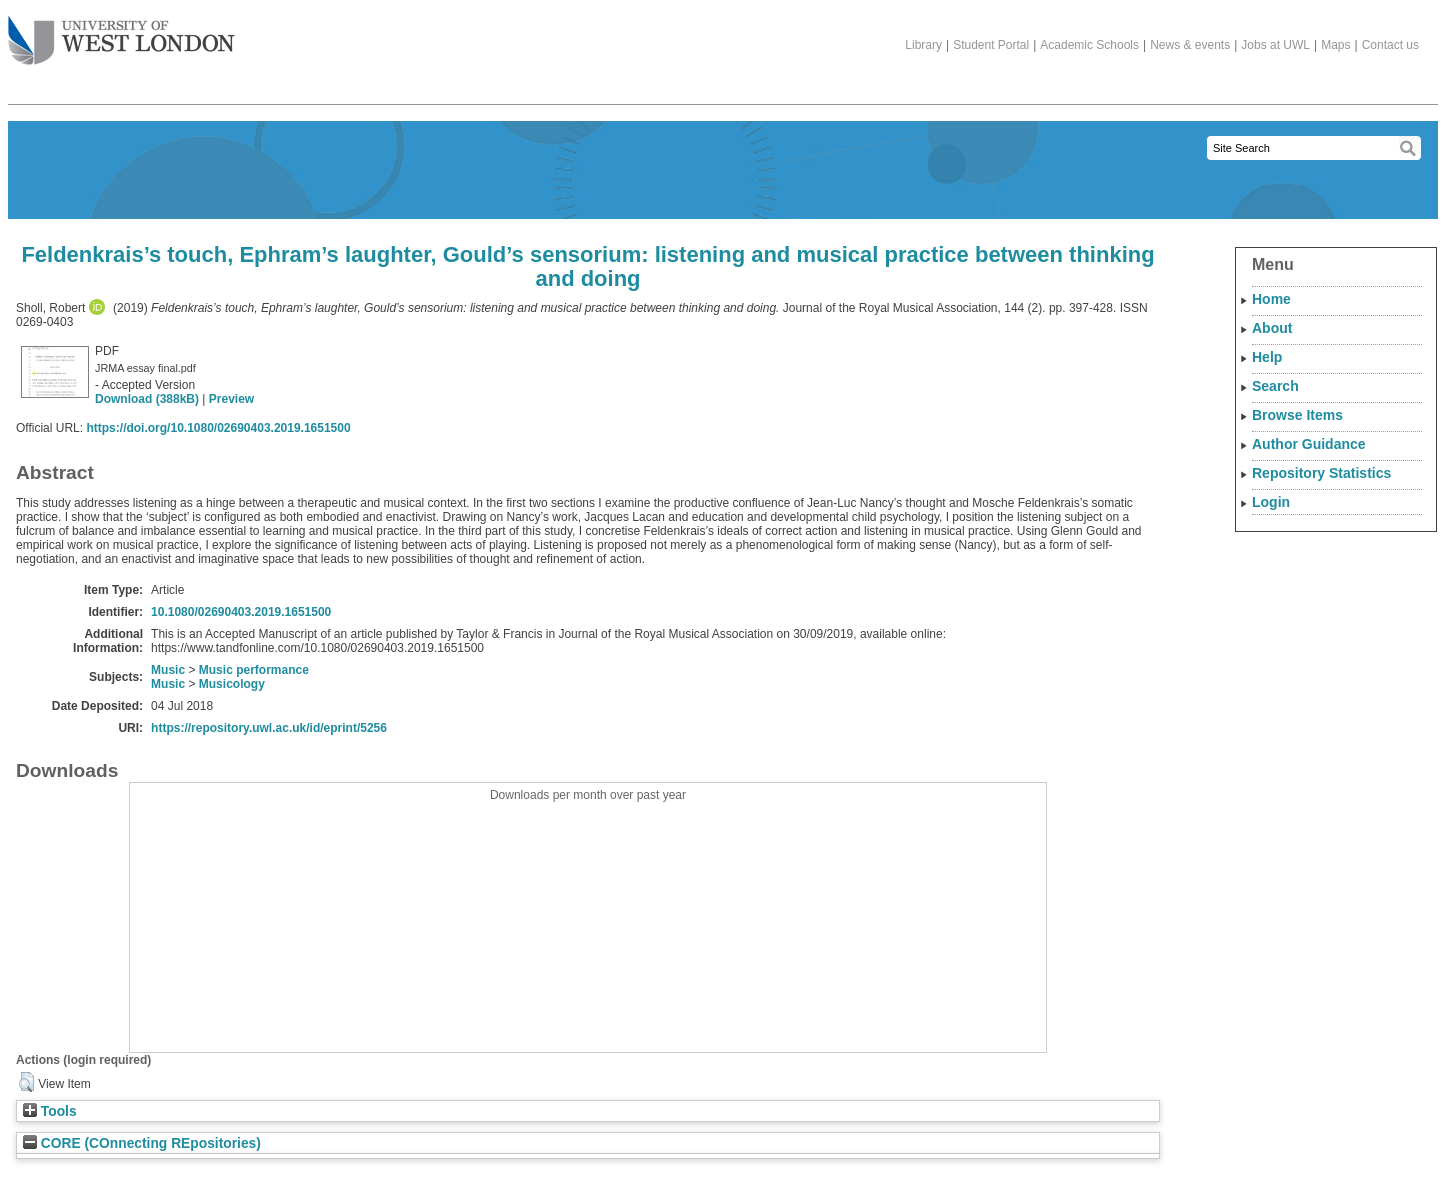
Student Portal (991, 45)
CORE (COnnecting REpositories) (142, 1143)
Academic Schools (1089, 45)
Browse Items (1297, 415)
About (1272, 328)
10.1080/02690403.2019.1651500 (241, 612)
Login (1271, 502)
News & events (1190, 45)
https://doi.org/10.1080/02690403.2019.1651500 (218, 428)
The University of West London (121, 33)
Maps (1335, 45)
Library (923, 45)
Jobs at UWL (1275, 45)
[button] (26, 1082)
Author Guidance (1309, 444)
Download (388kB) (147, 399)
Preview (231, 399)
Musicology (232, 684)
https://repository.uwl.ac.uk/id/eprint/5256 (269, 728)
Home (1271, 299)
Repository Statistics (1321, 473)
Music (168, 670)
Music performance (254, 670)
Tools (50, 1111)
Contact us (1390, 45)
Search (1275, 386)
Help (1267, 357)
